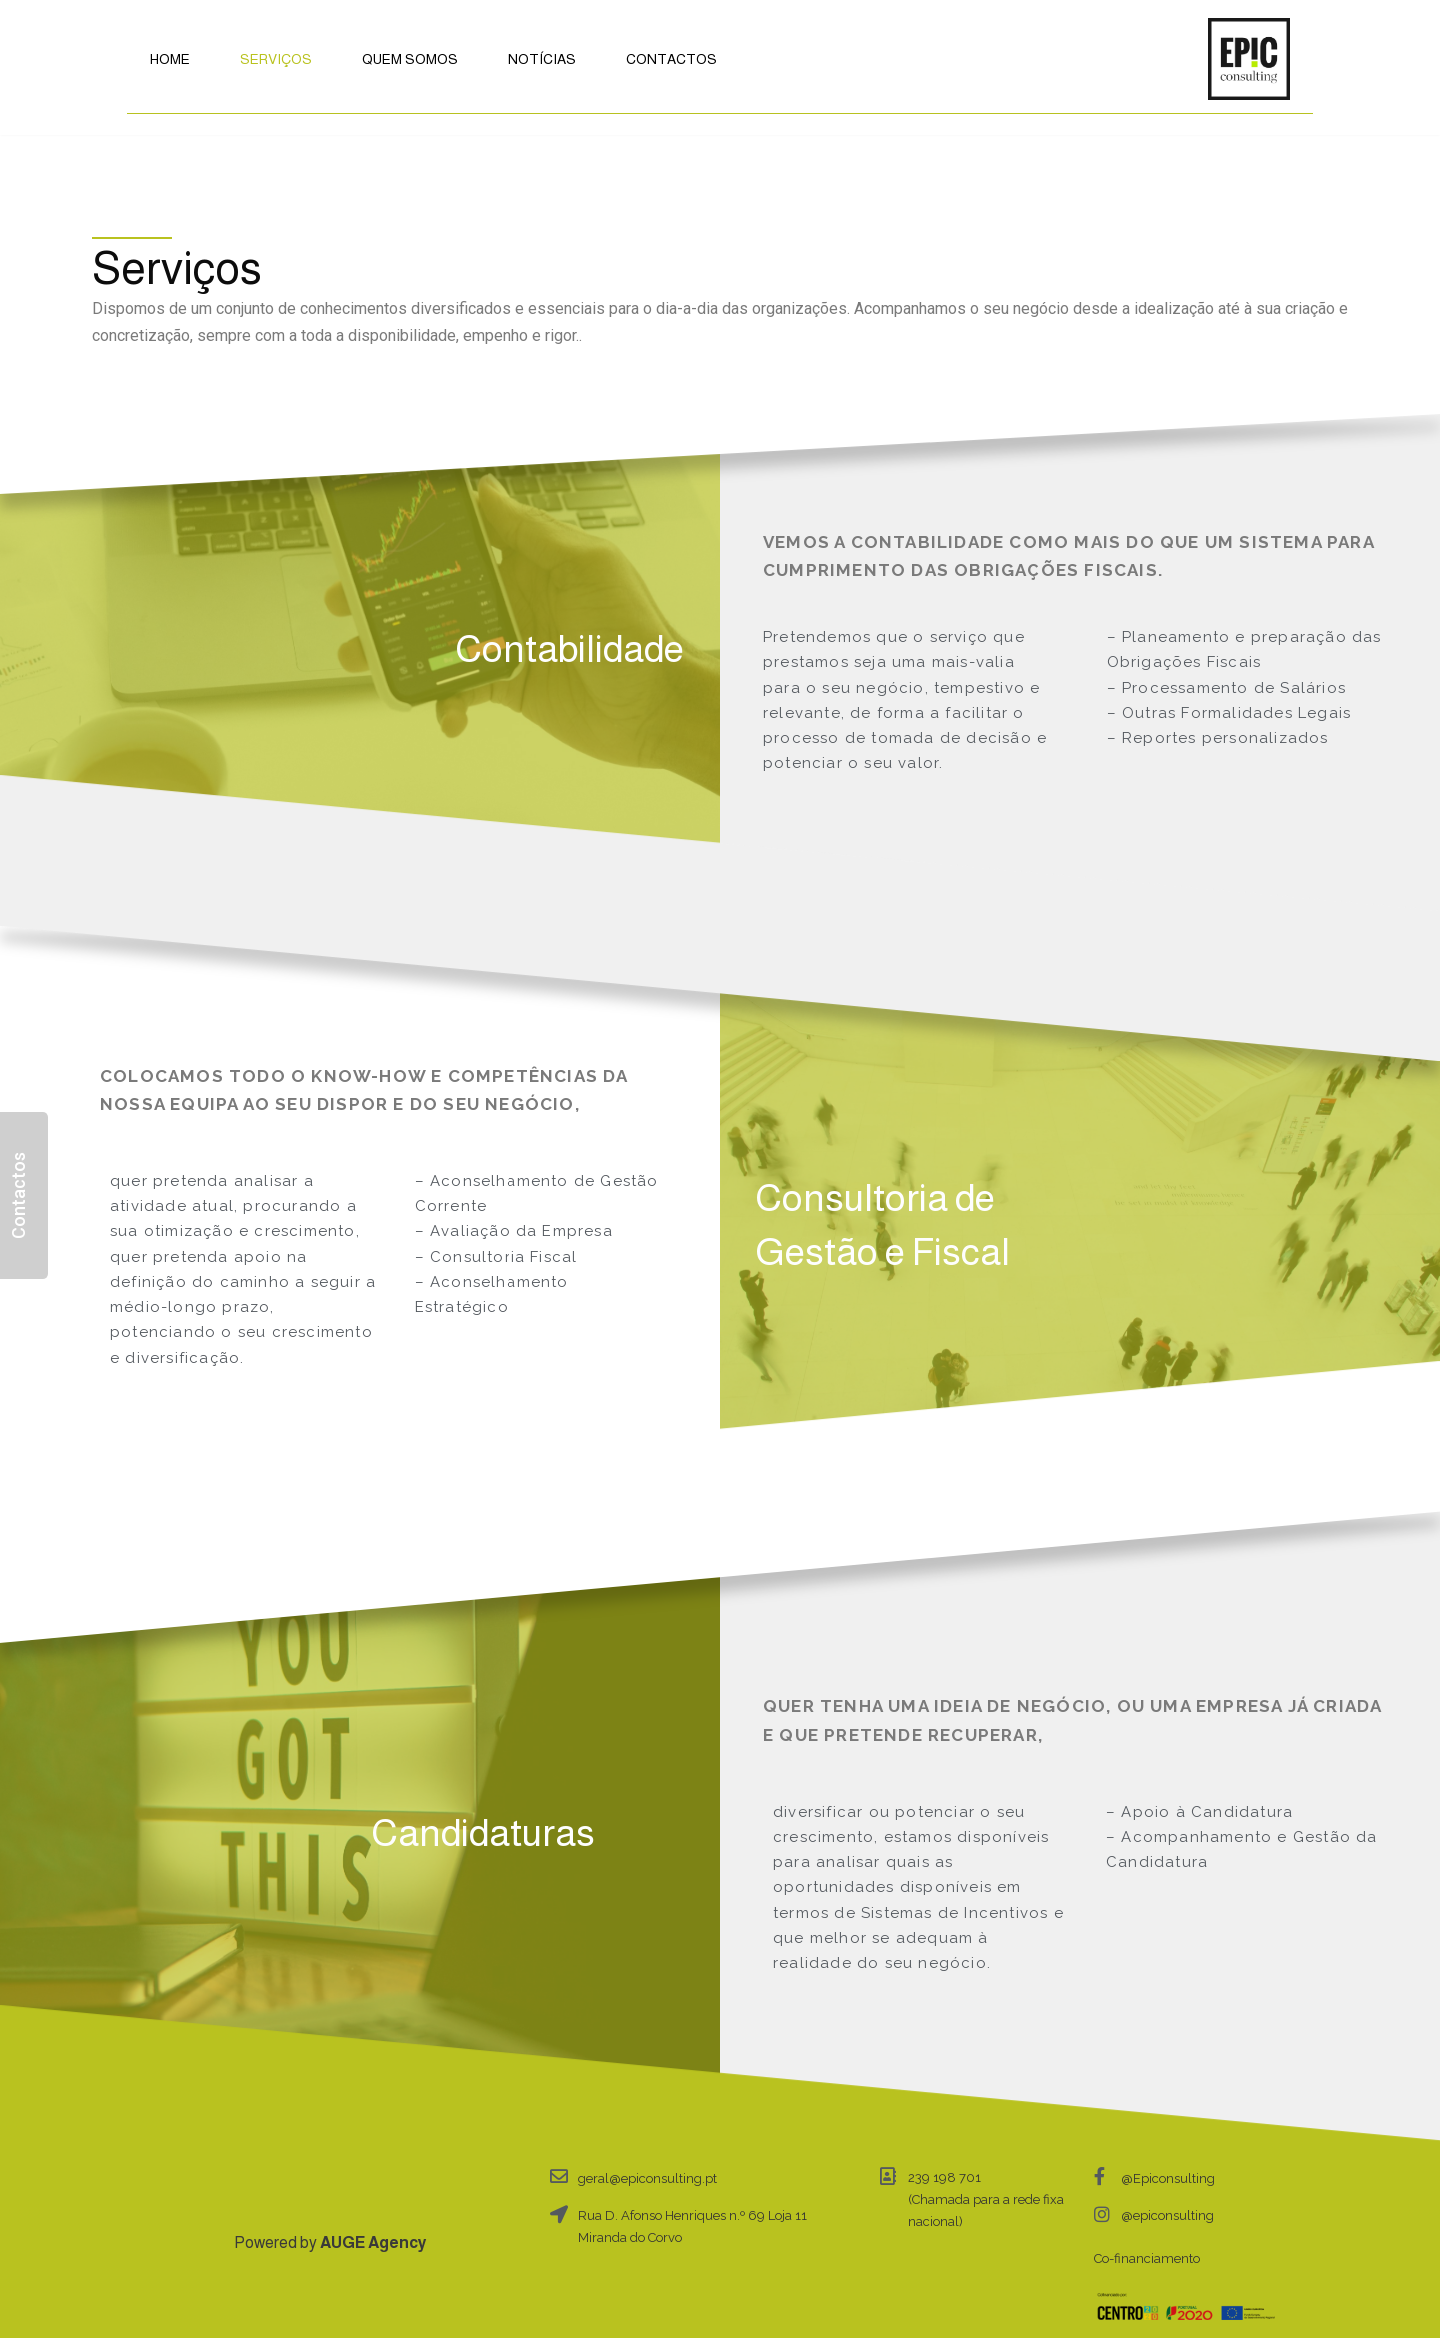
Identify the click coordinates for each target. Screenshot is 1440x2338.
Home (170, 59)
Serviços (276, 59)
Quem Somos (410, 59)
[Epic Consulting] (1249, 59)
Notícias (542, 59)
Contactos (671, 59)
